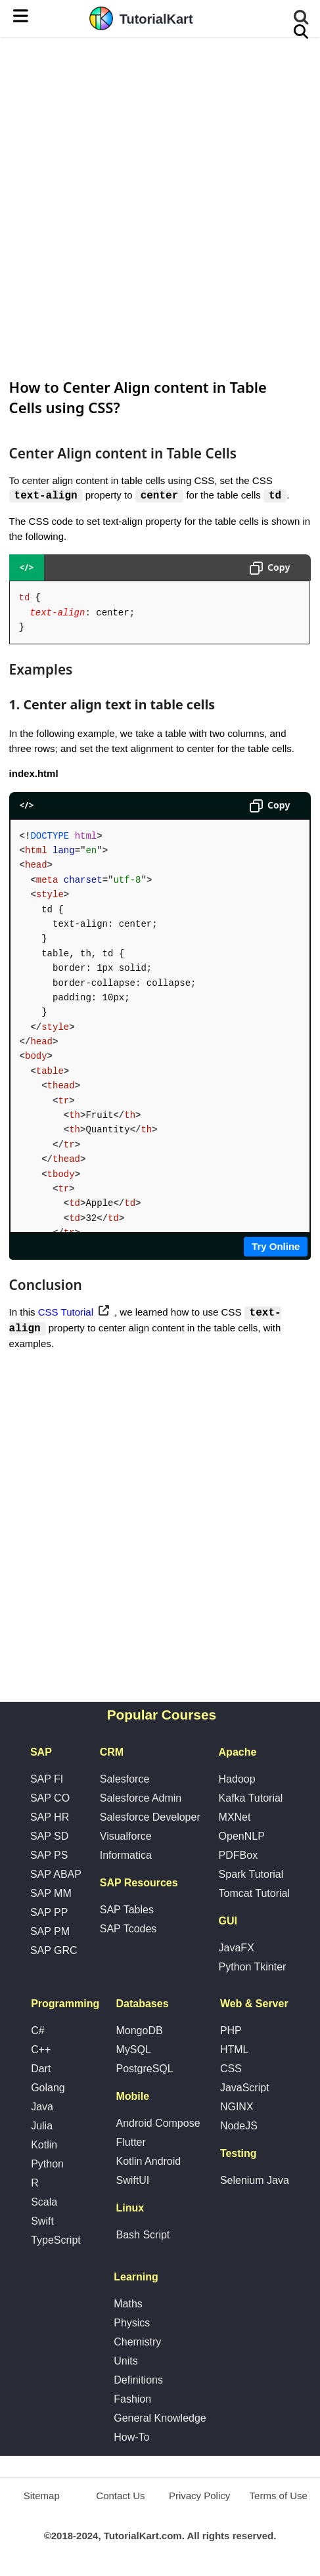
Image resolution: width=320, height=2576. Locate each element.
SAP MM (51, 1894)
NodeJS (239, 2127)
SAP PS (49, 1856)
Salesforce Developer (150, 1818)
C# (37, 2031)
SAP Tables (127, 1911)
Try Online (276, 1246)
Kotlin (44, 2146)
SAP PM (50, 1932)
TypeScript (56, 2241)
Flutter (130, 2143)
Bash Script (143, 2236)
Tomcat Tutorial (254, 1894)
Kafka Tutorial (251, 1799)
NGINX (237, 2108)
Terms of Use (279, 2496)
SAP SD (49, 1837)
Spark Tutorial (251, 1875)
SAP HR (49, 1818)
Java (42, 2108)
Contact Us (120, 2496)
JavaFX (236, 1949)
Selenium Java (254, 2181)
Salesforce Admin (141, 1799)
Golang (48, 2089)
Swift (42, 2222)
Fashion (132, 2400)
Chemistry (137, 2343)
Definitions (138, 2381)
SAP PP (49, 1913)
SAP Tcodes (128, 1930)
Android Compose (158, 2124)
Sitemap (42, 2496)
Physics (132, 2324)
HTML (234, 2050)
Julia (42, 2127)
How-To (131, 2438)
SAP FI (46, 1780)
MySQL (133, 2050)
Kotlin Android (148, 2162)
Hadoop (237, 1780)
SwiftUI (132, 2181)
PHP (231, 2031)
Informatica (126, 1856)
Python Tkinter (252, 1968)
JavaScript (244, 2089)
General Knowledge (160, 2419)
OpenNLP (242, 1837)
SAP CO (50, 1799)
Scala (44, 2203)
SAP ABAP (55, 1875)
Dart (41, 2070)
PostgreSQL (144, 2070)
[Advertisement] (160, 206)
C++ (41, 2050)
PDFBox (238, 1856)
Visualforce (126, 1837)
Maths (128, 2305)
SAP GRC (54, 1951)
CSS (231, 2070)
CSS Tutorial (65, 1313)
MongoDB (139, 2031)
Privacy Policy (199, 2496)
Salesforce (125, 1780)
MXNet (235, 1818)
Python (47, 2165)
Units (125, 2362)
